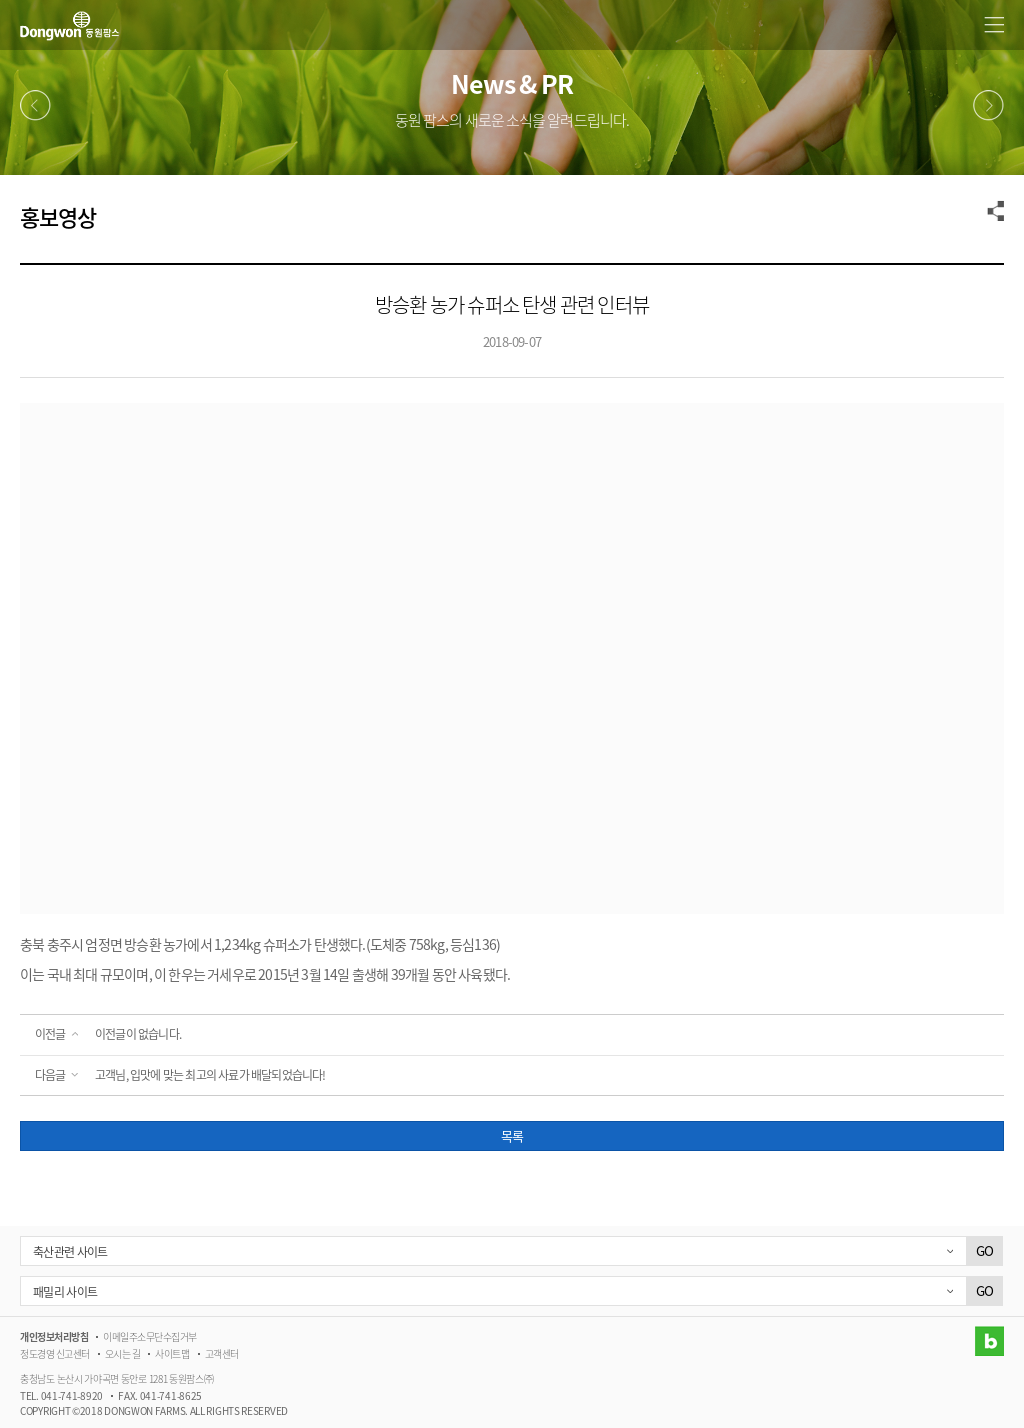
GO (984, 1250)
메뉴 (994, 25)
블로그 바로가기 (989, 1341)
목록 (512, 1135)
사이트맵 (172, 1353)
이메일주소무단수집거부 (150, 1336)
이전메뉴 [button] (35, 105)
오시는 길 (123, 1353)
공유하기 (996, 210)
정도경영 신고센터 (55, 1353)
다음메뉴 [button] (988, 105)
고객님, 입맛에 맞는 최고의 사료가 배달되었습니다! (210, 1075)
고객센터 (222, 1353)
